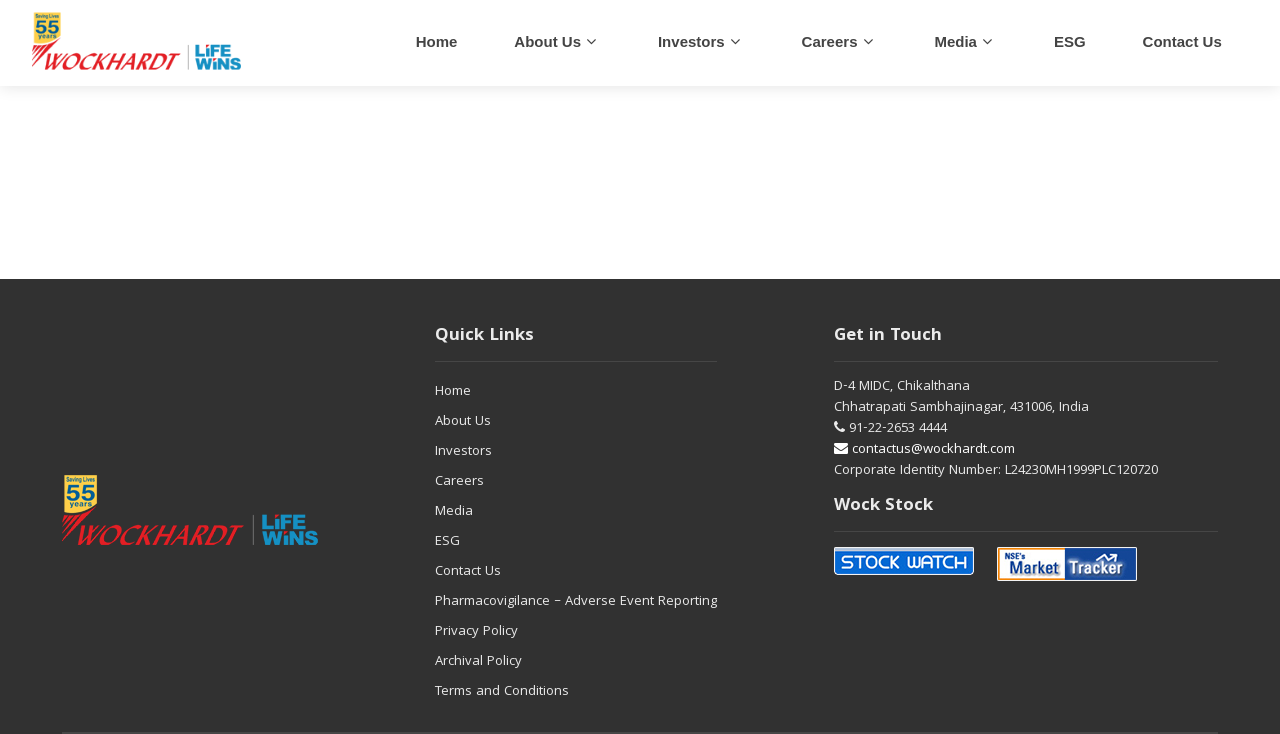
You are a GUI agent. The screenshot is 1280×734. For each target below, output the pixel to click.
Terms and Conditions (502, 692)
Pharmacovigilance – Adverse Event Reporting (576, 602)
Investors (691, 41)
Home (437, 41)
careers (830, 41)
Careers (459, 482)
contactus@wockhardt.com (924, 450)
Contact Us (468, 572)
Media (955, 41)
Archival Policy (478, 662)
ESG (1070, 41)
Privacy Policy (476, 632)
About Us (547, 41)
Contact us (1182, 41)
